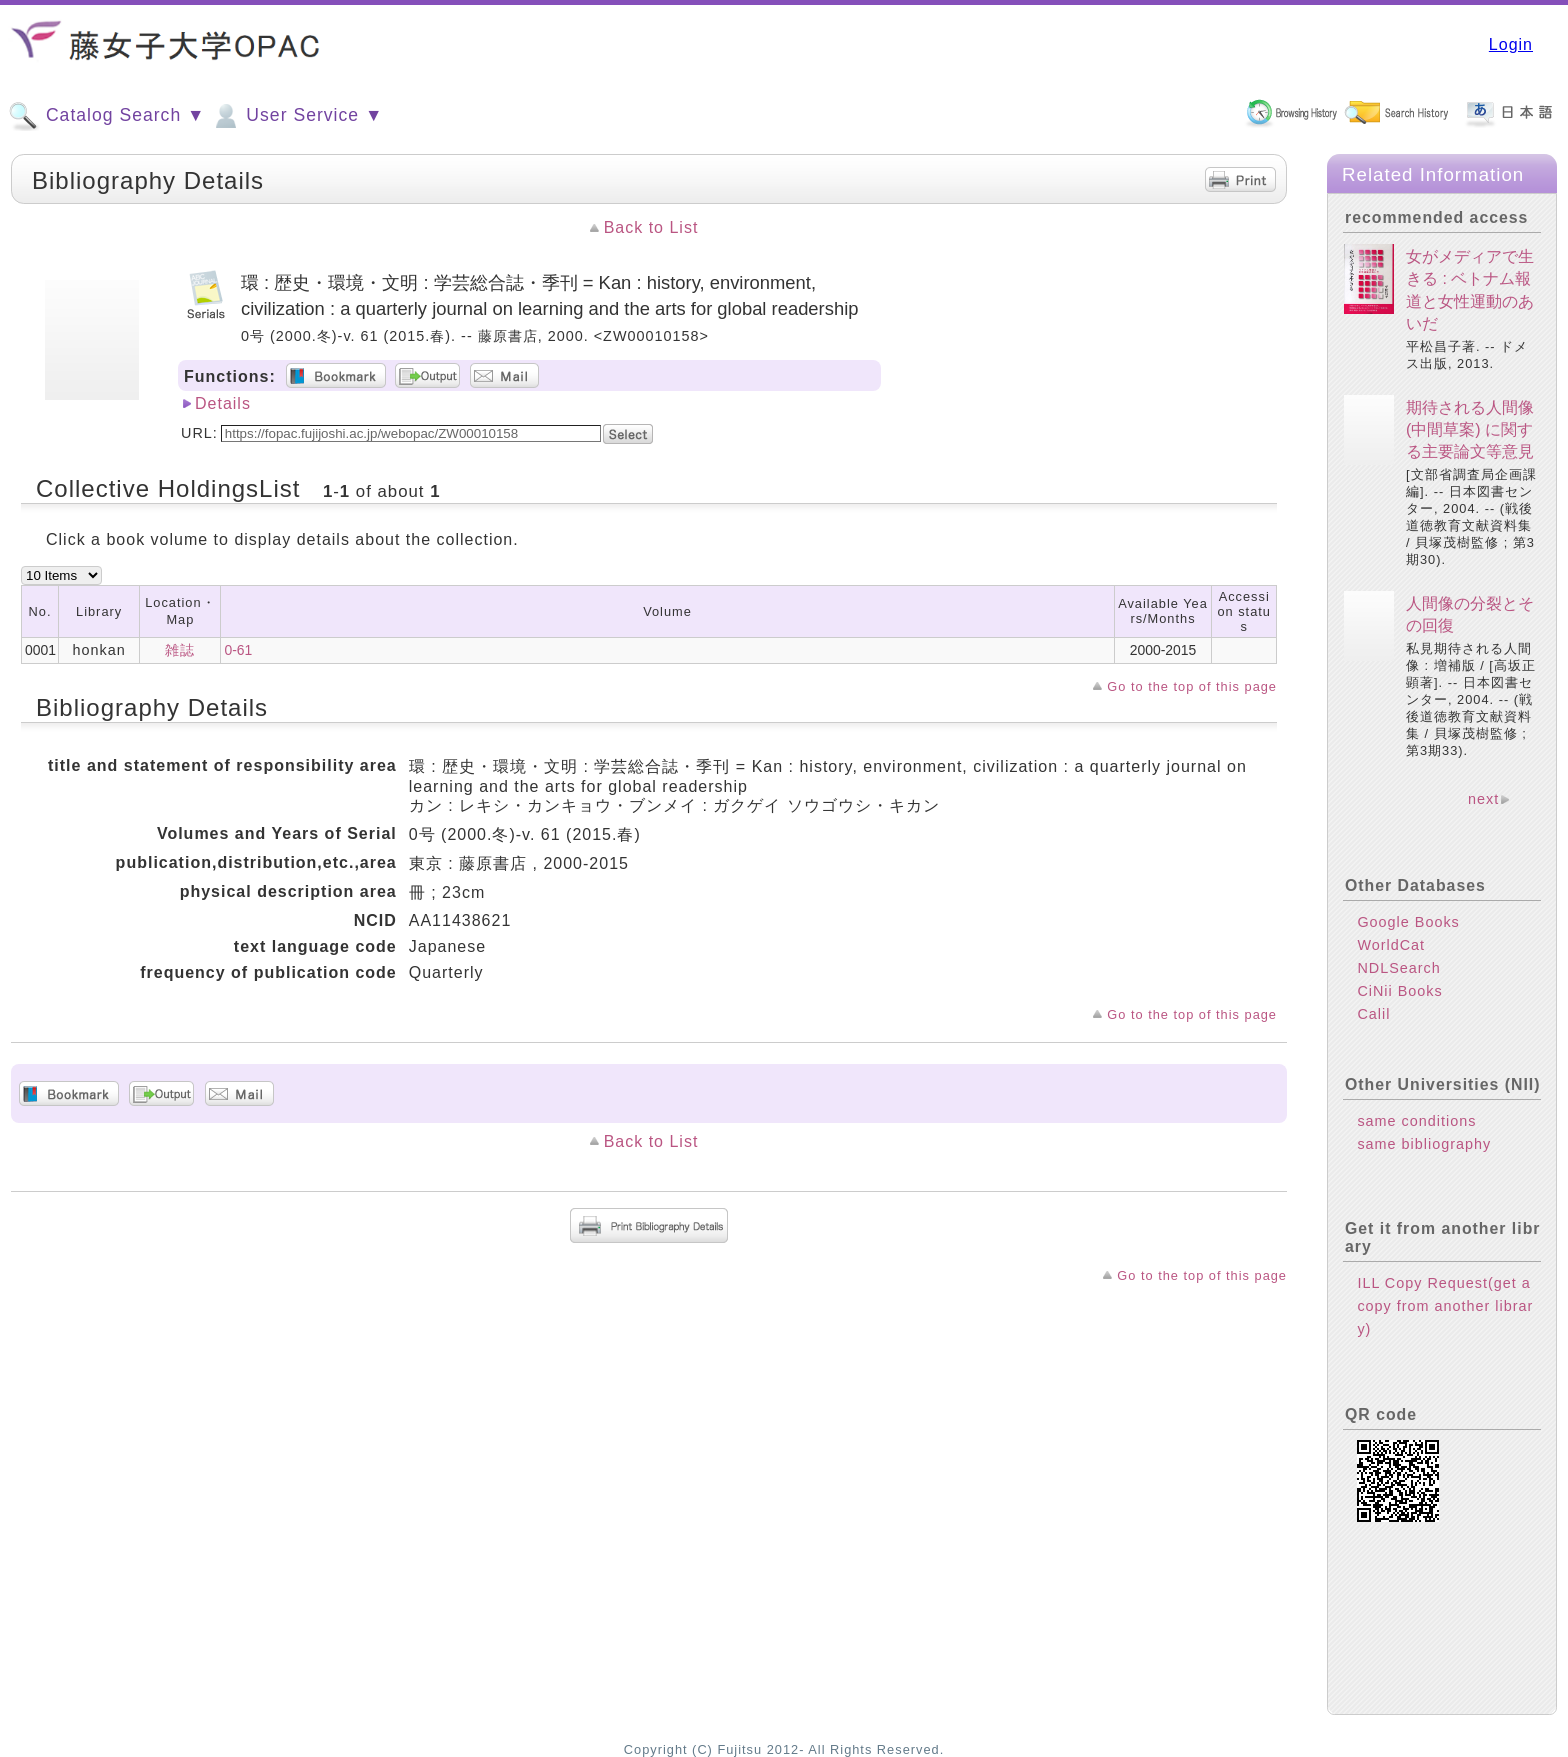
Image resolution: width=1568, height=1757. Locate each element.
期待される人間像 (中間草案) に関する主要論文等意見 (1470, 430)
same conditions (1416, 1121)
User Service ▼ (296, 116)
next (1483, 799)
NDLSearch (1398, 968)
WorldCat (1391, 945)
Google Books (1408, 922)
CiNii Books (1399, 991)
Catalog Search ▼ (106, 116)
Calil (1373, 1014)
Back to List (651, 227)
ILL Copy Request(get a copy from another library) (1445, 1306)
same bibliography (1424, 1144)
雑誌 (180, 650)
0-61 (238, 650)
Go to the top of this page (1192, 686)
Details (223, 403)
